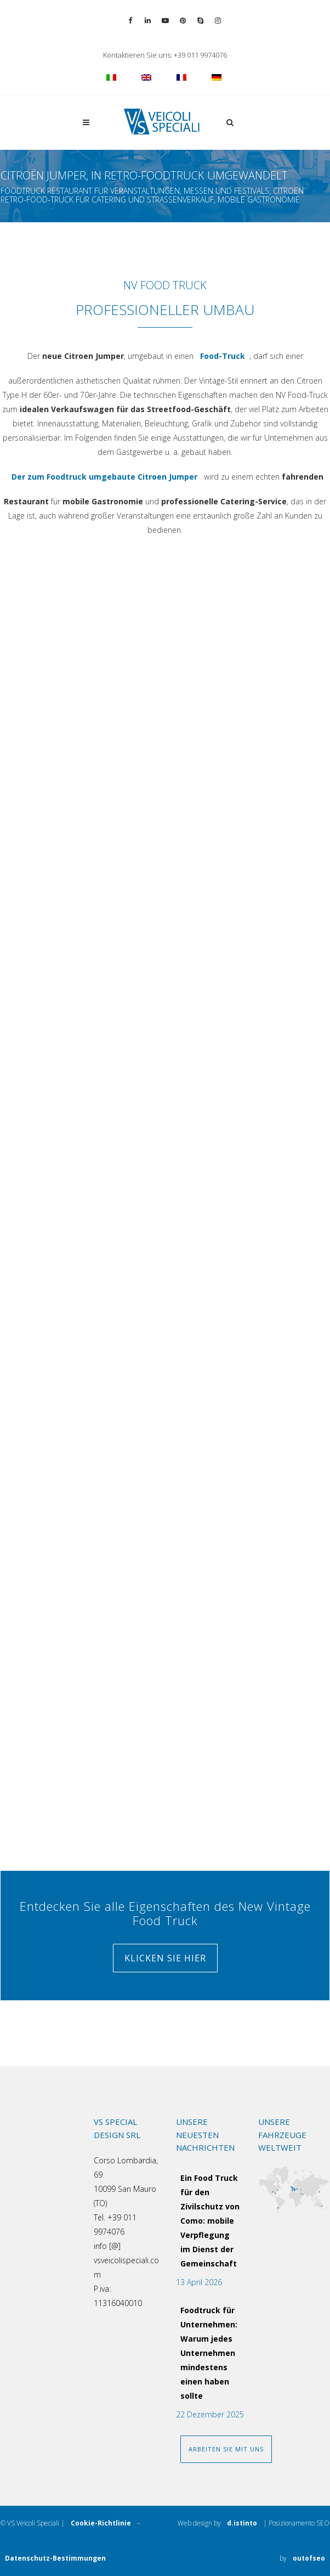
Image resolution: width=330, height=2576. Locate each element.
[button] (227, 122)
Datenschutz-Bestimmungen (55, 2558)
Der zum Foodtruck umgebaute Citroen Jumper (104, 480)
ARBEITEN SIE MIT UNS (226, 2449)
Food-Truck (222, 356)
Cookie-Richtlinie (101, 2523)
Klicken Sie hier (165, 1958)
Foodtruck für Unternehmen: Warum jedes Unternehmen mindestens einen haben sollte (208, 2353)
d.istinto (242, 2526)
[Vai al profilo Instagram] (217, 21)
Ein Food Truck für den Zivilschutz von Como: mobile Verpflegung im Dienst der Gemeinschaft (210, 2221)
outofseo (309, 2561)
